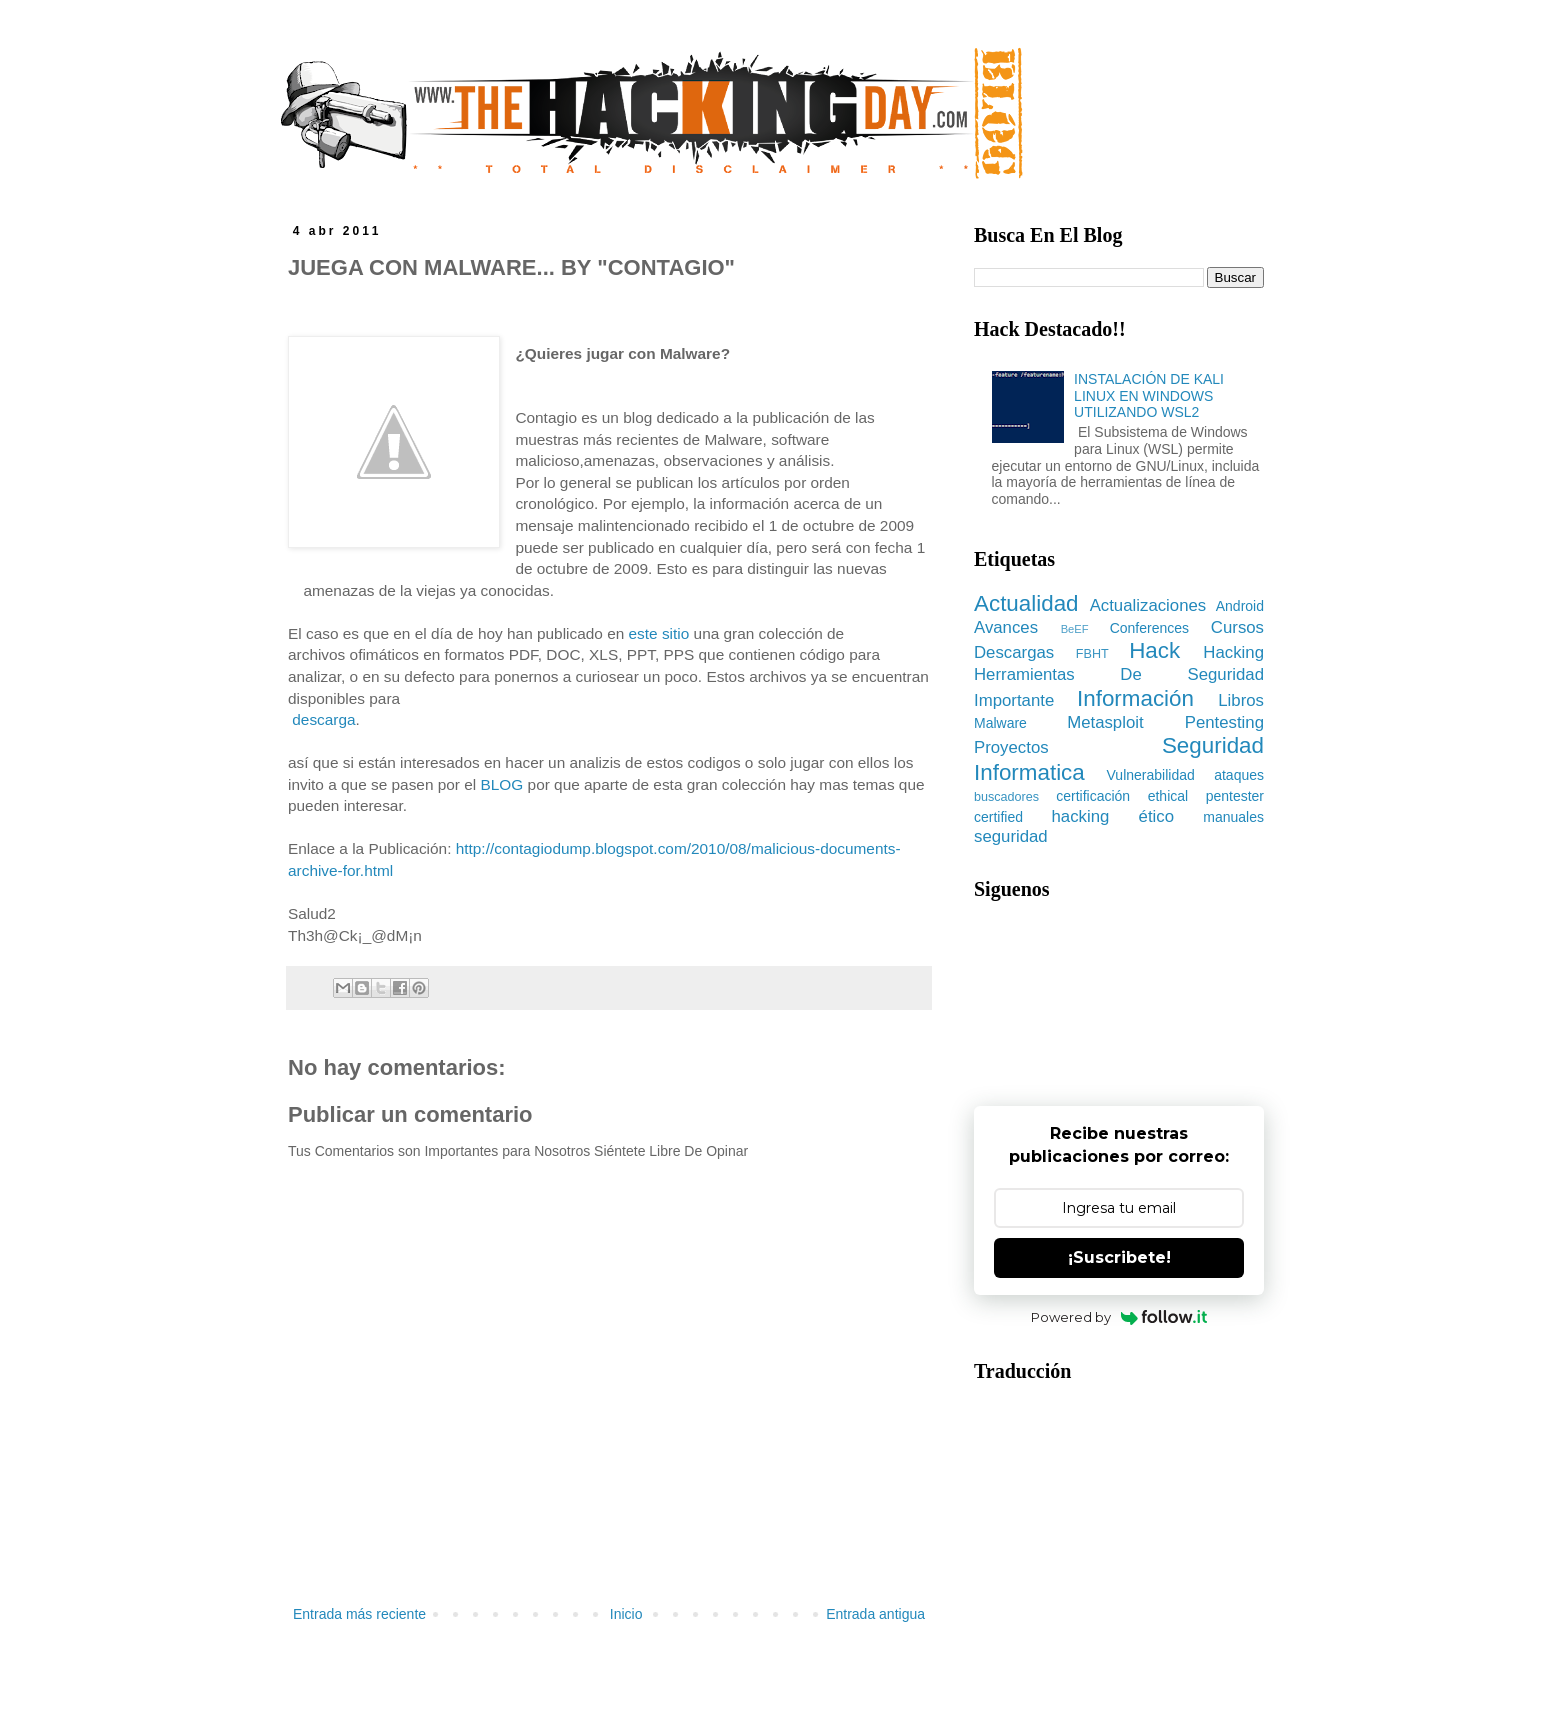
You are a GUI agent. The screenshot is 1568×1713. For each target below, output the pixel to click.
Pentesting (1224, 722)
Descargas (1014, 652)
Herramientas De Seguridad (1119, 674)
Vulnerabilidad (1151, 775)
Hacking (1233, 652)
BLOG (502, 784)
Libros (1241, 700)
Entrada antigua (875, 1614)
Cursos (1237, 627)
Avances (1006, 627)
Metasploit (1105, 722)
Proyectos (1011, 747)
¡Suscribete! (1119, 1257)
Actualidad (1026, 603)
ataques (1239, 775)
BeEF (1075, 629)
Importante (1014, 700)
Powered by (1119, 1317)
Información (1135, 698)
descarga (323, 719)
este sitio (659, 633)
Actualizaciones (1148, 605)
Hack (1154, 650)
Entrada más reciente (359, 1614)
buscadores (1006, 797)
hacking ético (1113, 816)
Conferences (1149, 628)
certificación (1093, 796)
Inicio (626, 1614)
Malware (1000, 723)
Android (1240, 606)
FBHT (1092, 654)
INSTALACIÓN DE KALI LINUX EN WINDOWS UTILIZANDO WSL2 (1149, 396)
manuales (1233, 817)
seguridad (1011, 836)
